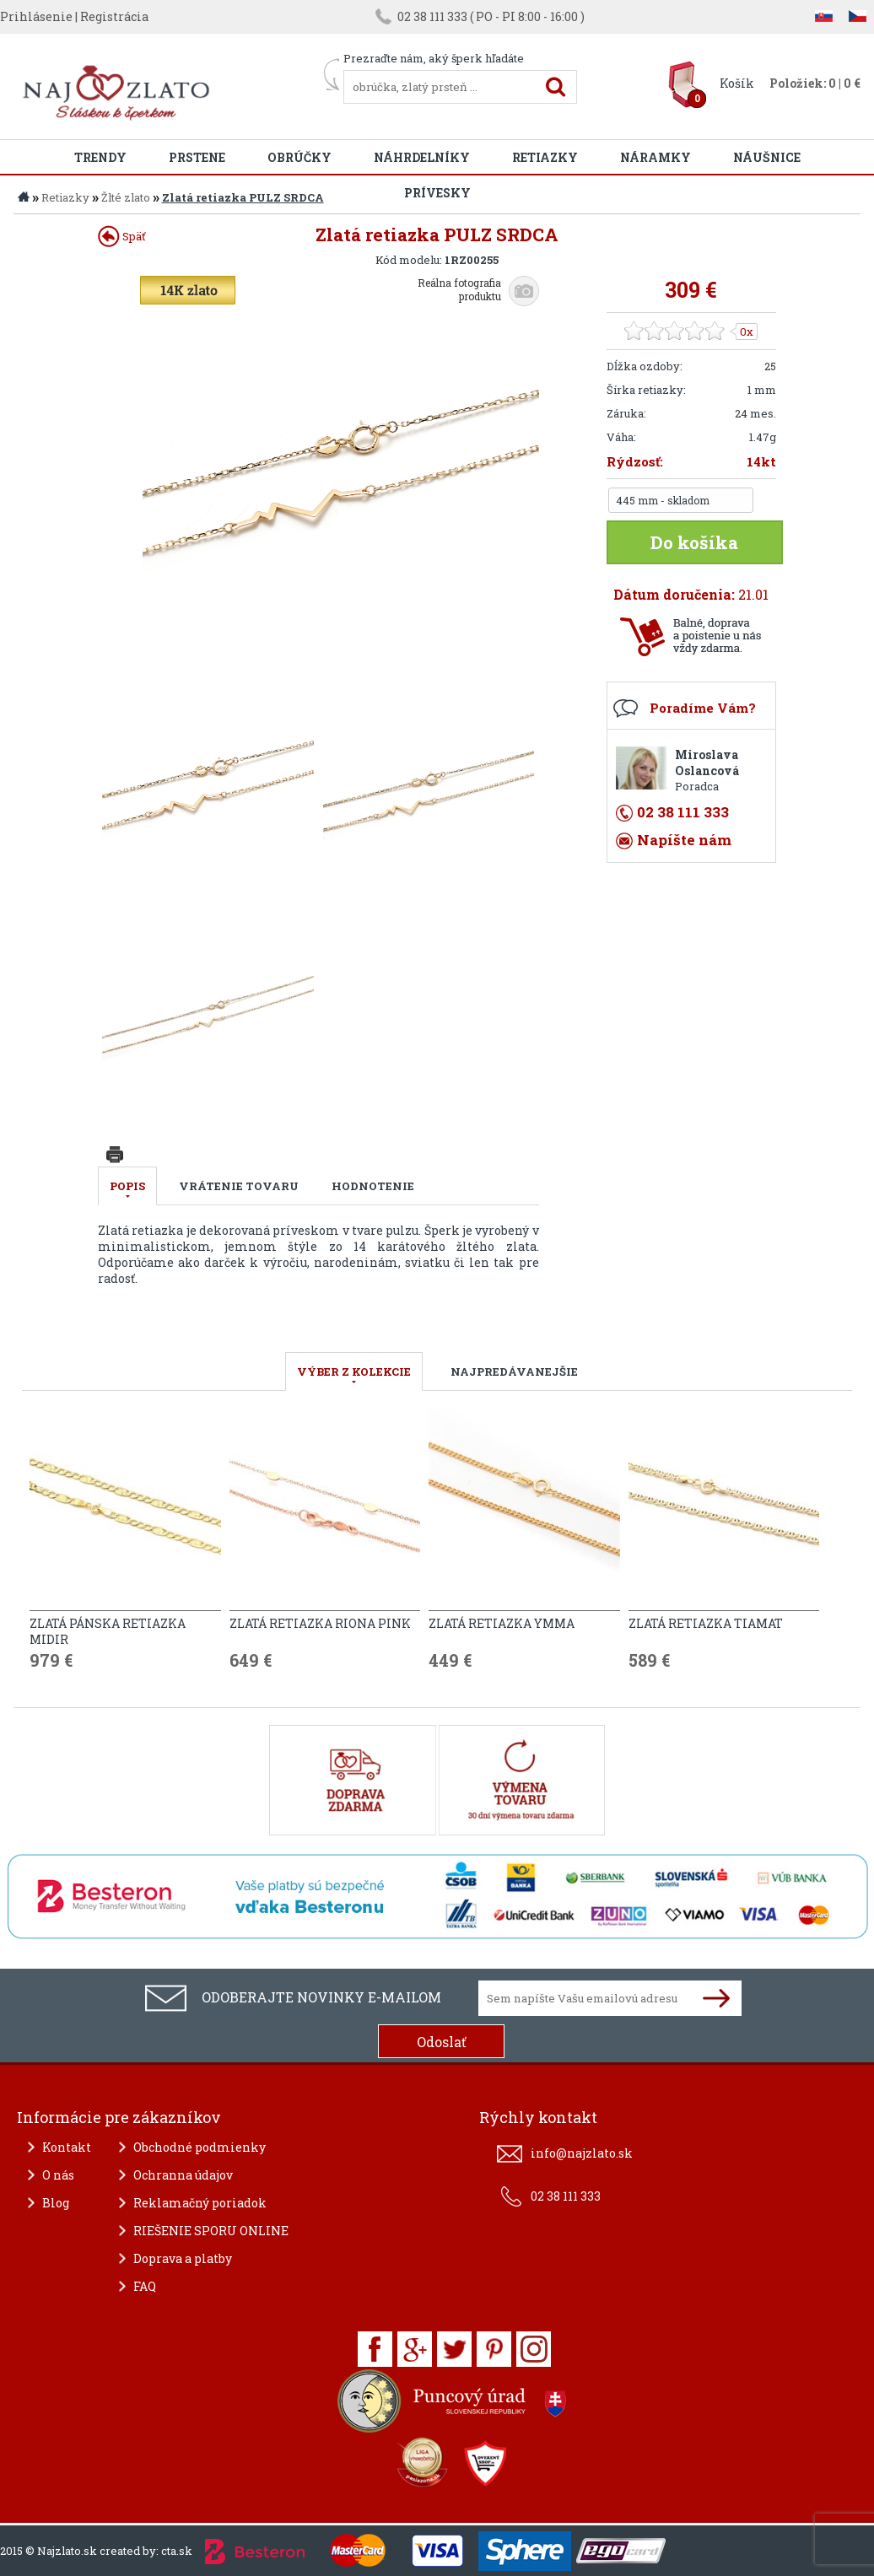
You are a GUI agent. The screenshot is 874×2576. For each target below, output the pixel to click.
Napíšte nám (684, 839)
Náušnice (767, 157)
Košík (737, 83)
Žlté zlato (125, 197)
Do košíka (694, 542)
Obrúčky (299, 157)
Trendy (100, 157)
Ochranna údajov (183, 2175)
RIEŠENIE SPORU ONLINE (211, 2231)
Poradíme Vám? (703, 707)
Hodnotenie (373, 1186)
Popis (127, 1186)
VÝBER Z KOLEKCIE (354, 1371)
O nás (58, 2175)
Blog (55, 2203)
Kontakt (66, 2147)
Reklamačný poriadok (200, 2203)
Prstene (197, 157)
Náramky (655, 157)
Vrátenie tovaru (239, 1186)
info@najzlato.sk (582, 2153)
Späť (122, 236)
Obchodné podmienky (199, 2147)
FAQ (144, 2286)
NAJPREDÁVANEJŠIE (514, 1371)
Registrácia (114, 16)
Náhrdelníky (422, 157)
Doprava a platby (182, 2258)
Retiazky (545, 157)
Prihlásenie (36, 16)
